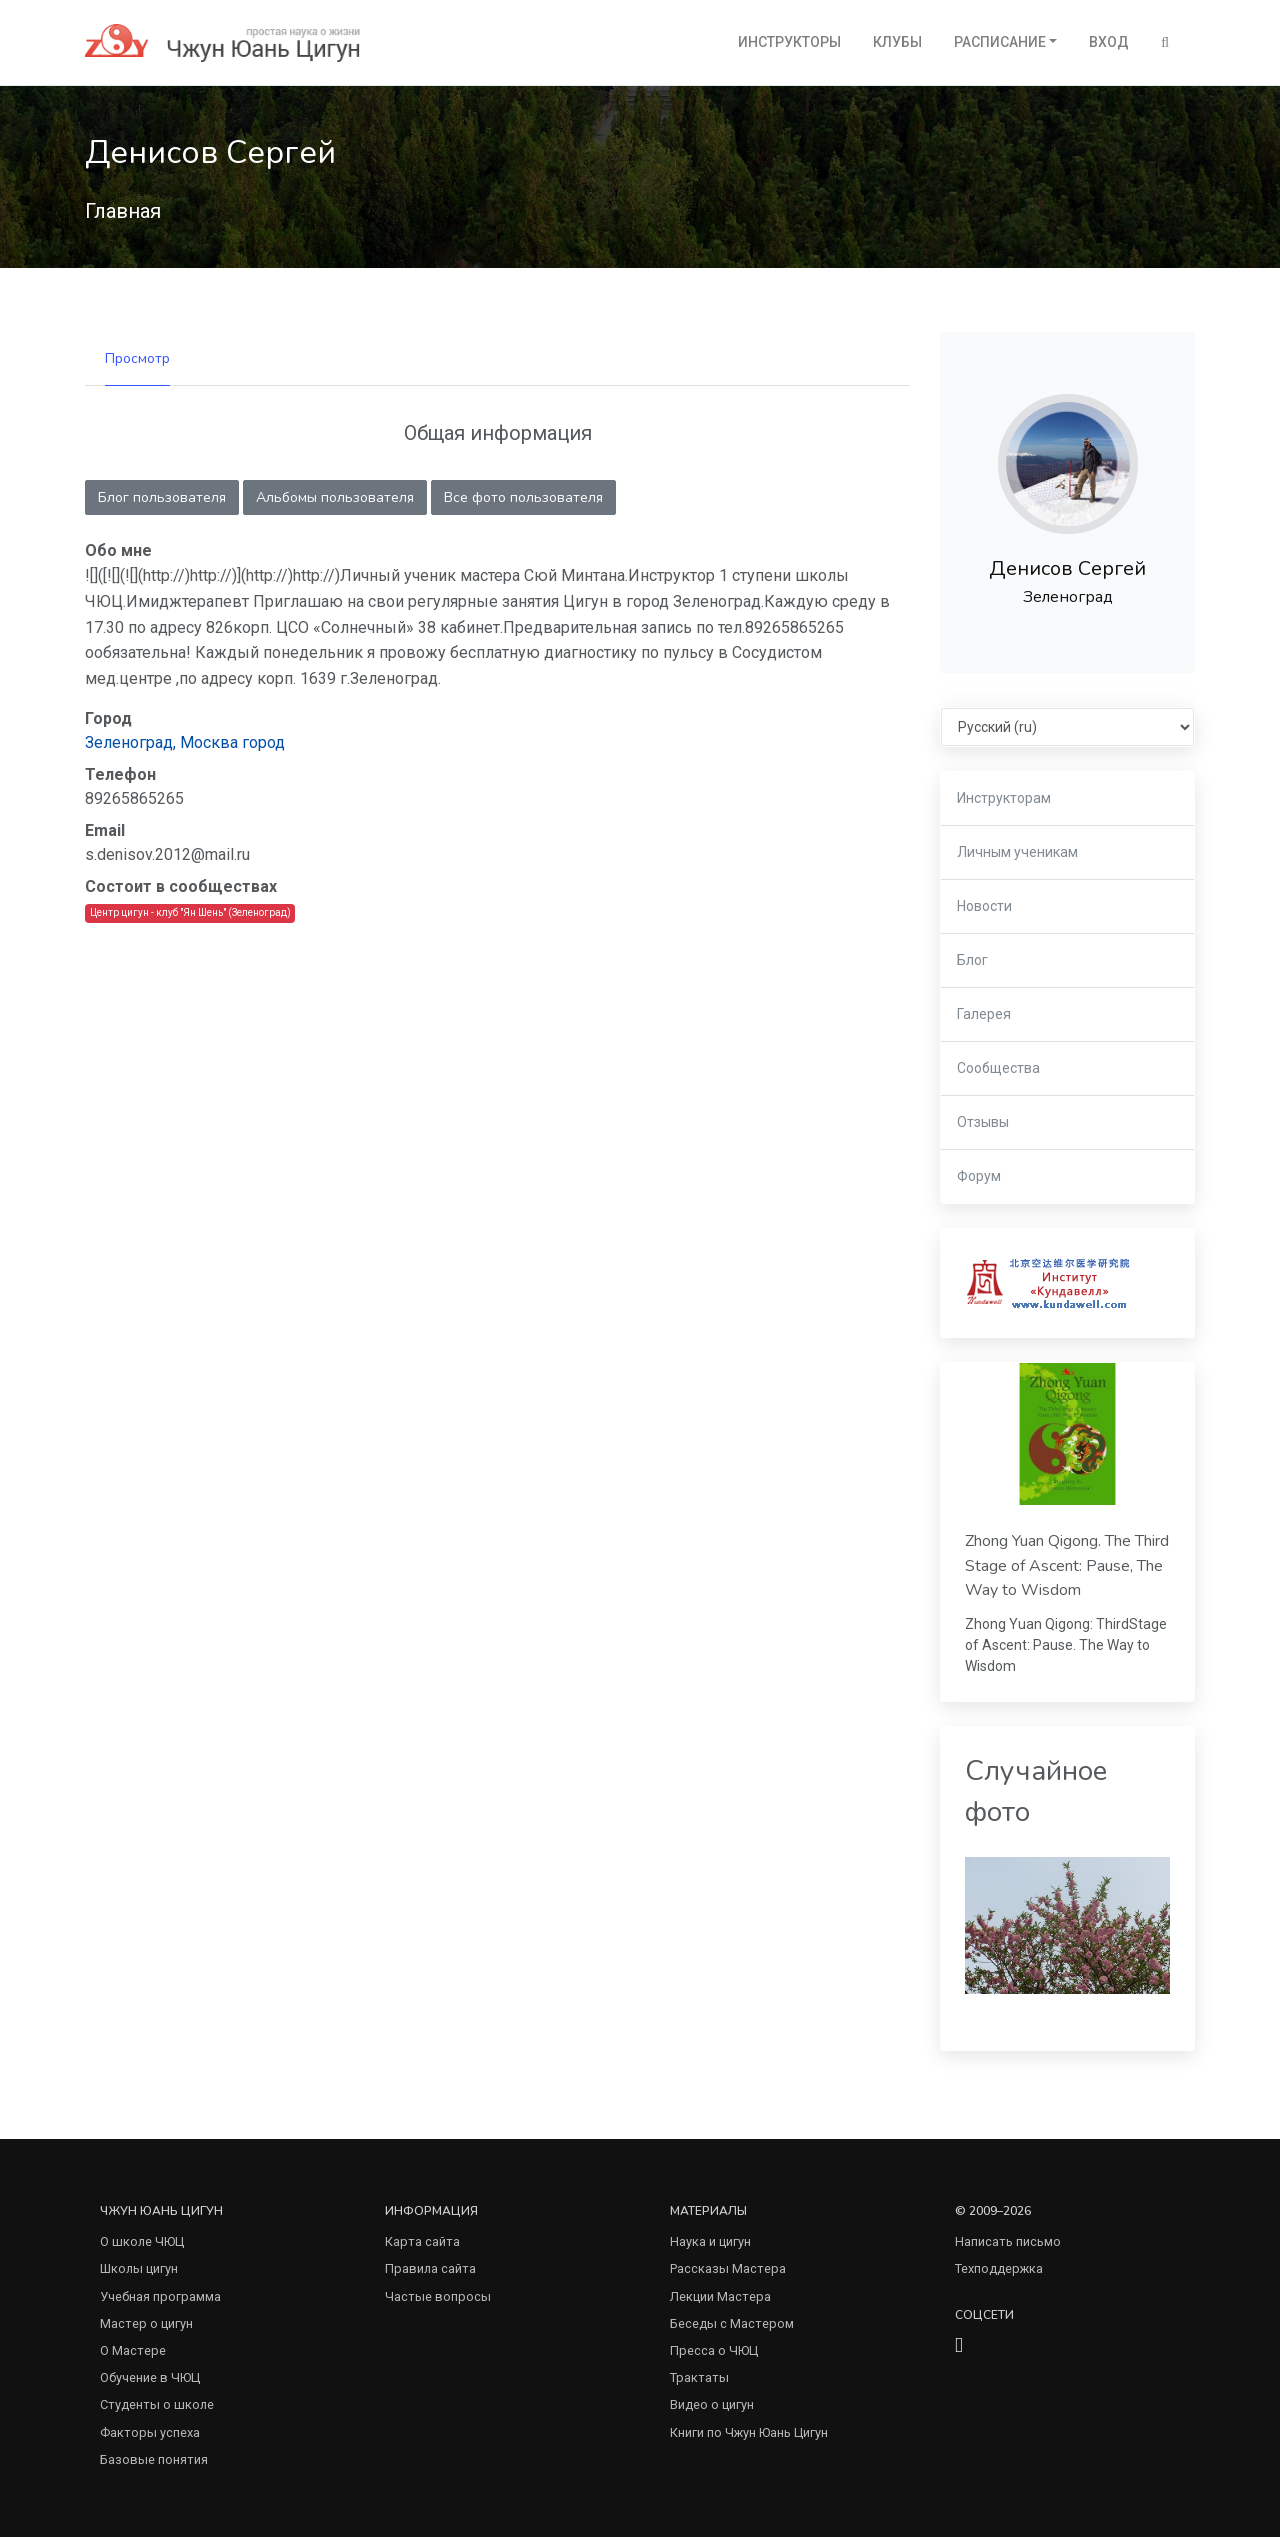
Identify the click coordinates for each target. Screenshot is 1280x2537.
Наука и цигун (710, 2241)
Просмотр (137, 358)
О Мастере (133, 2350)
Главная (123, 211)
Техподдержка (999, 2268)
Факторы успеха (150, 2432)
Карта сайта (422, 2241)
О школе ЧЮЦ (142, 2241)
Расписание (1000, 42)
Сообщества (998, 1068)
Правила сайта (430, 2268)
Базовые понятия (154, 2459)
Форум (979, 1176)
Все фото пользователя (523, 497)
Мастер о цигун (146, 2323)
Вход (1109, 42)
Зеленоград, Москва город (185, 742)
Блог (972, 960)
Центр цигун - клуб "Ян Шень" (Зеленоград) (190, 912)
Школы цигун (139, 2268)
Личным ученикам (1017, 852)
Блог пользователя (162, 497)
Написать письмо (1008, 2241)
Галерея (984, 1014)
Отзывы (983, 1122)
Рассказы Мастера (728, 2268)
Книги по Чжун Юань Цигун (749, 2432)
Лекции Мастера (720, 2296)
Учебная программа (160, 2296)
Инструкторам (1004, 798)
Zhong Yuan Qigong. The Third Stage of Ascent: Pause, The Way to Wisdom (1067, 1565)
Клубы (897, 42)
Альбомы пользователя (335, 497)
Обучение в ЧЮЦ (150, 2377)
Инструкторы (789, 42)
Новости (984, 906)
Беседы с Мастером (732, 2323)
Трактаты (699, 2377)
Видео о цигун (712, 2404)
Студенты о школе (157, 2404)
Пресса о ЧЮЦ (714, 2350)
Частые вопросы (438, 2296)
